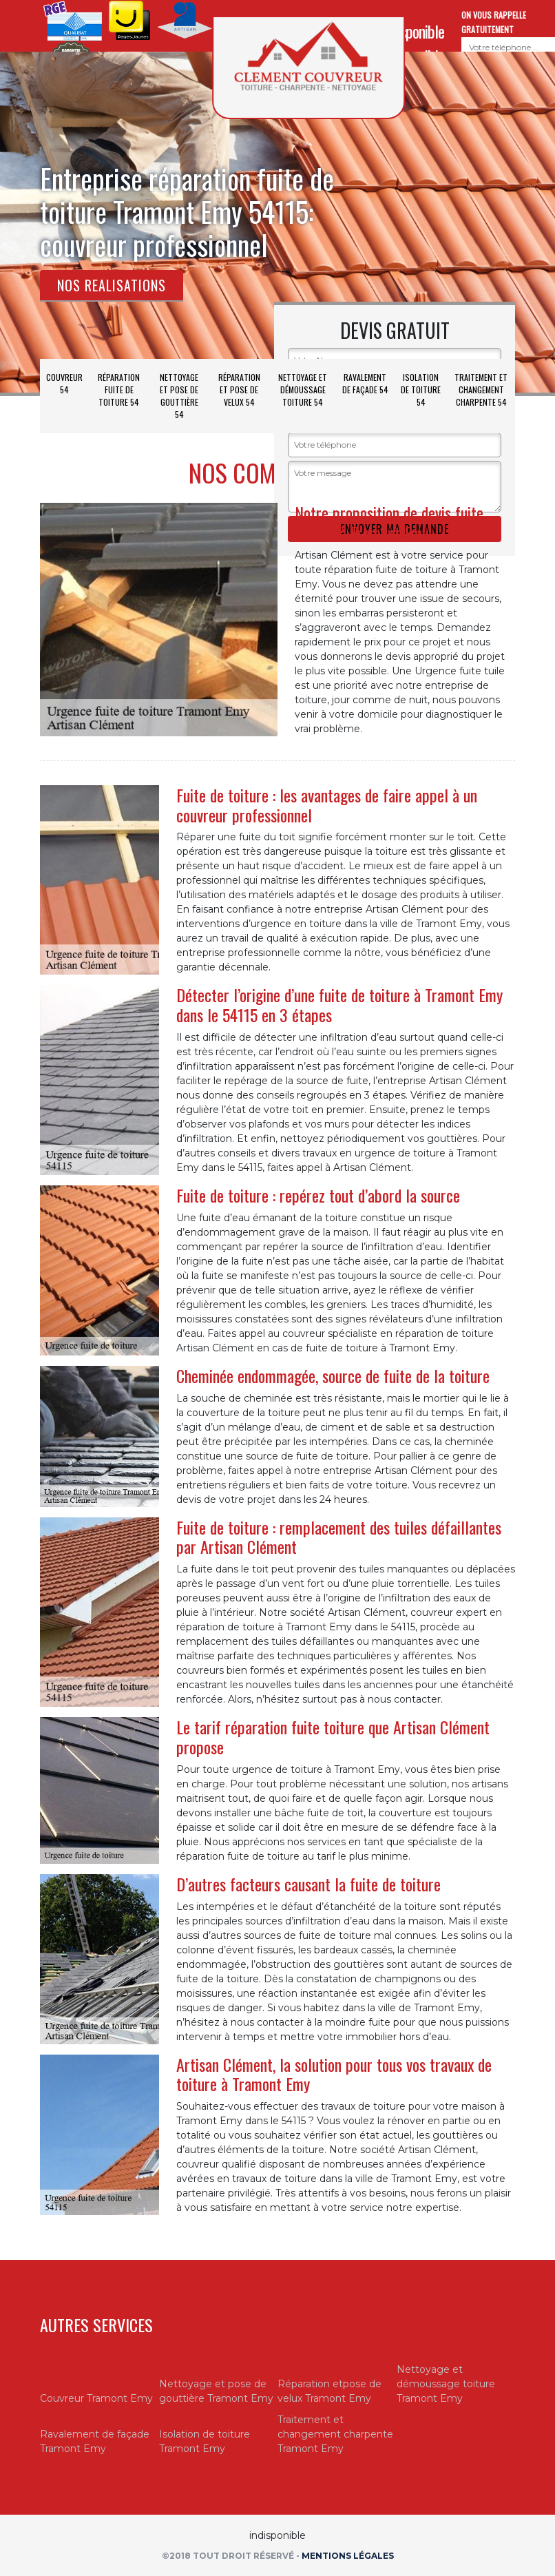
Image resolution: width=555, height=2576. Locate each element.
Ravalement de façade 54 (365, 383)
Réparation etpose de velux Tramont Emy (329, 2391)
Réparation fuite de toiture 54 (119, 389)
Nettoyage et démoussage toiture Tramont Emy (446, 2383)
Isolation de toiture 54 (421, 389)
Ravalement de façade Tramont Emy (94, 2441)
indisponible (413, 31)
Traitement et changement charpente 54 (480, 389)
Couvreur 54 (64, 383)
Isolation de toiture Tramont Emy (204, 2441)
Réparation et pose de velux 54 (239, 389)
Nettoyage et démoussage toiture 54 (302, 389)
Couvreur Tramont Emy (96, 2398)
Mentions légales (348, 2556)
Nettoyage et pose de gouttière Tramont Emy (216, 2391)
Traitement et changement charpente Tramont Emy (335, 2434)
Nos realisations (111, 285)
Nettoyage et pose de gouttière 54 (179, 395)
